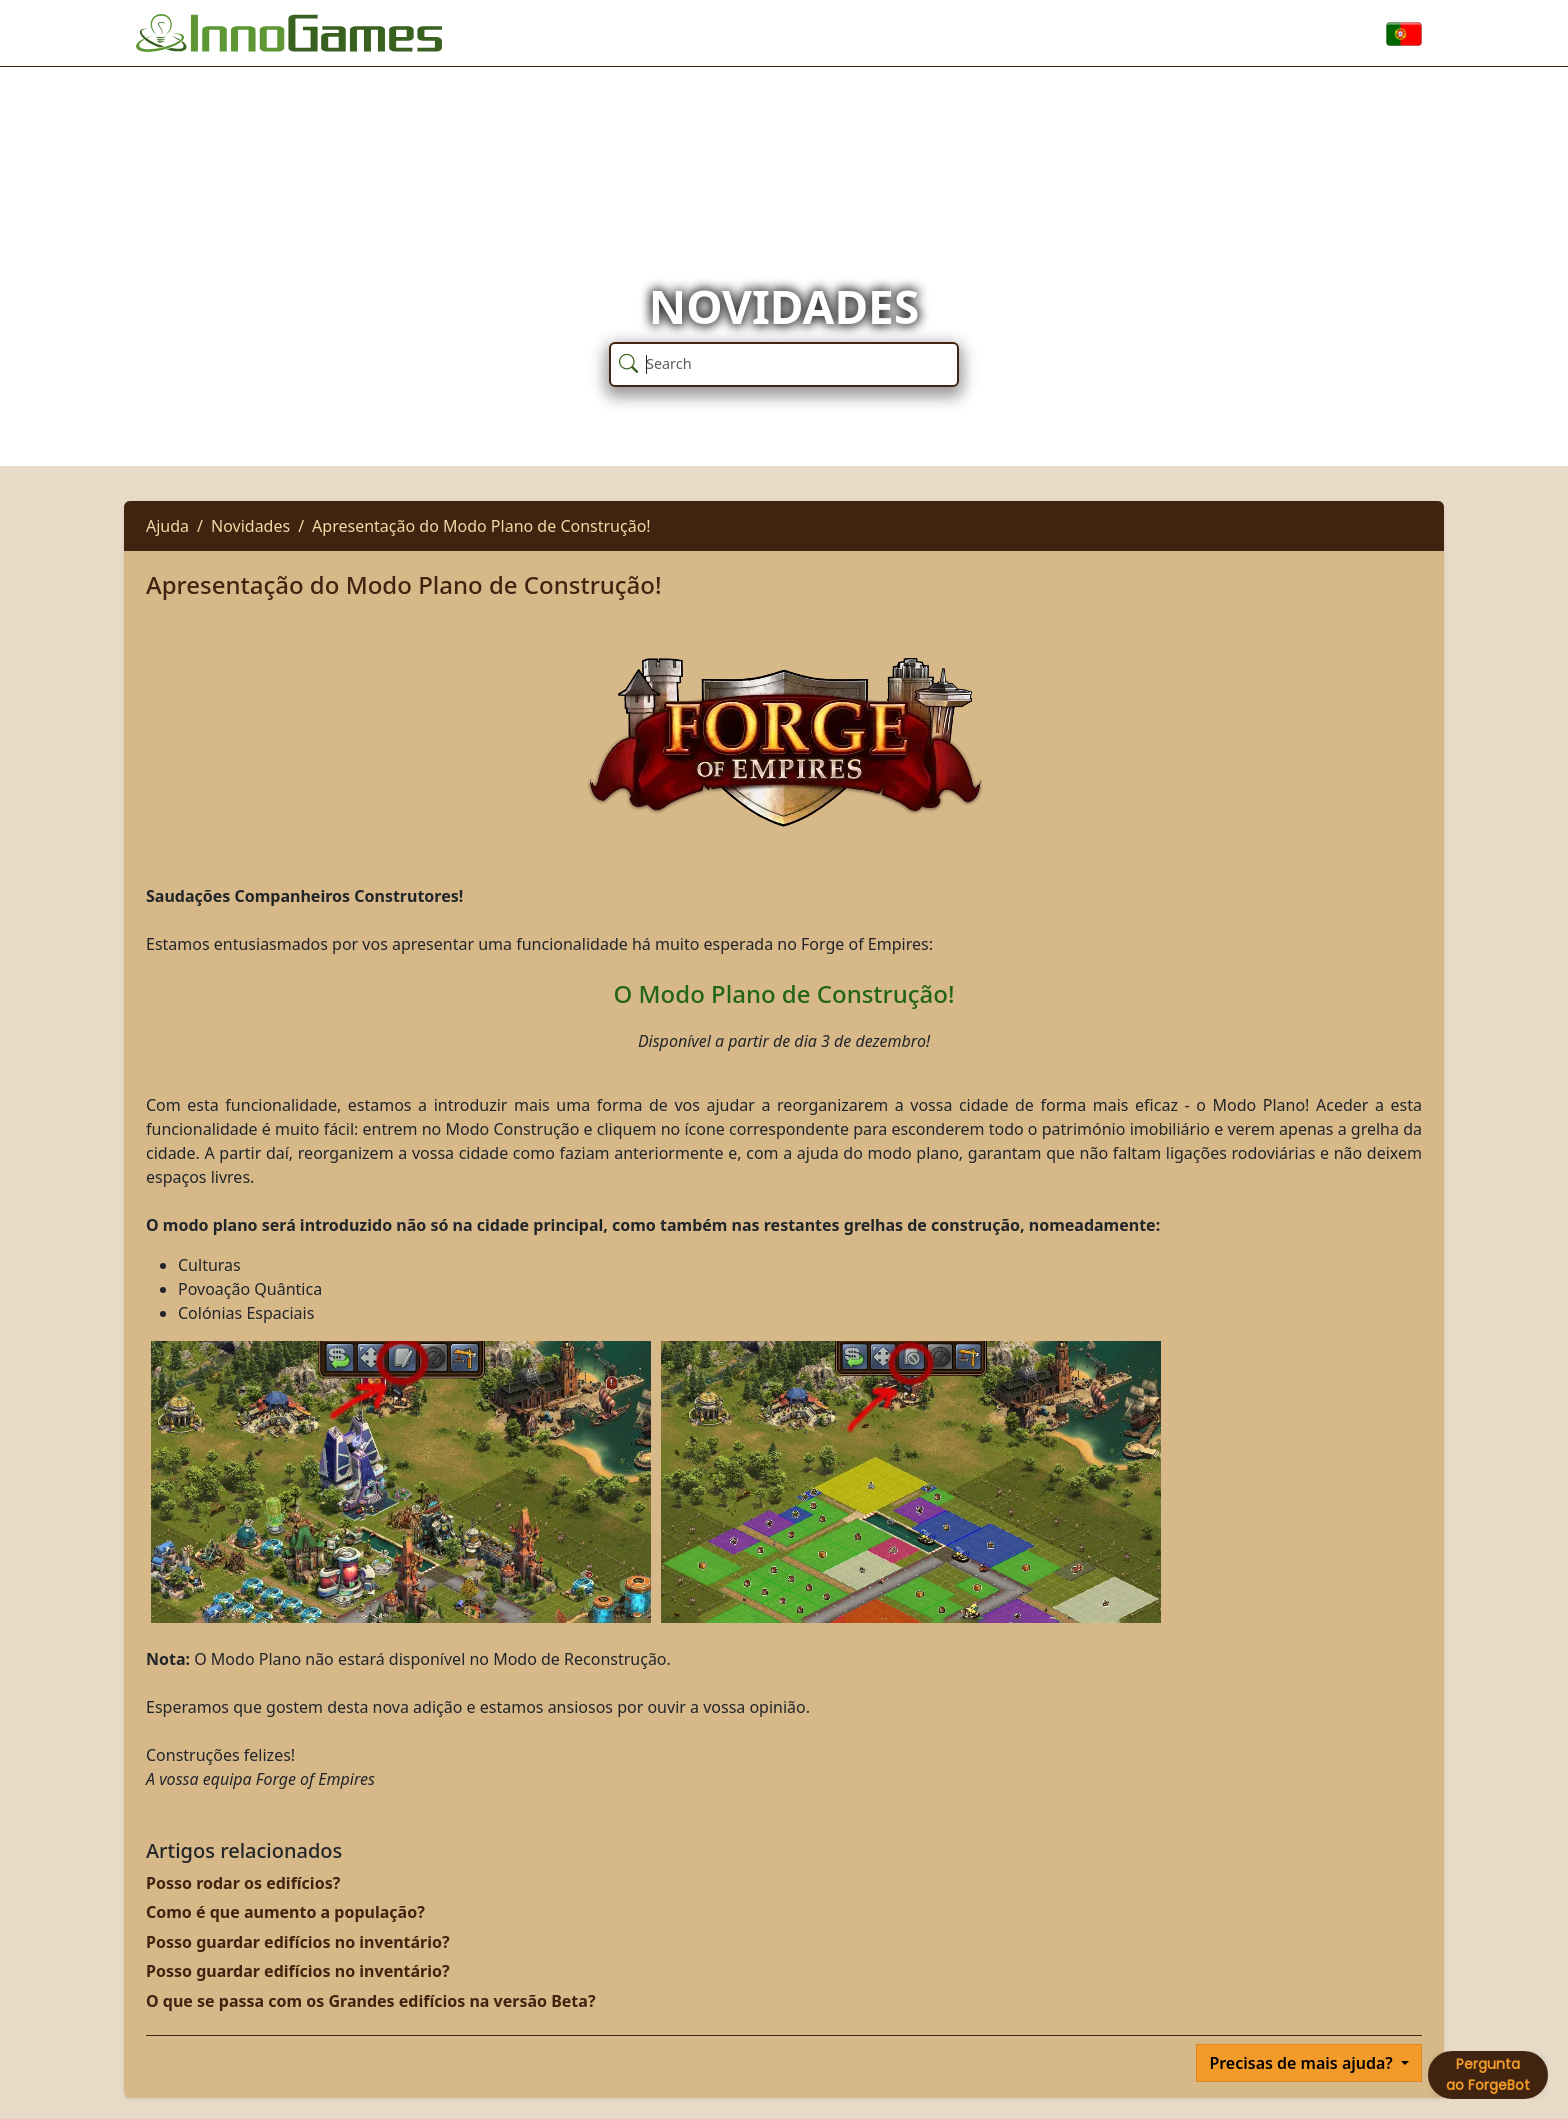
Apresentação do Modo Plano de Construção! (481, 526)
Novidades (250, 526)
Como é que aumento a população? (285, 1912)
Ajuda (167, 526)
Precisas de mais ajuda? (1303, 2063)
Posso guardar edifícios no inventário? (298, 1942)
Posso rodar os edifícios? (243, 1883)
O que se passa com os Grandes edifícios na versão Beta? (371, 2001)
